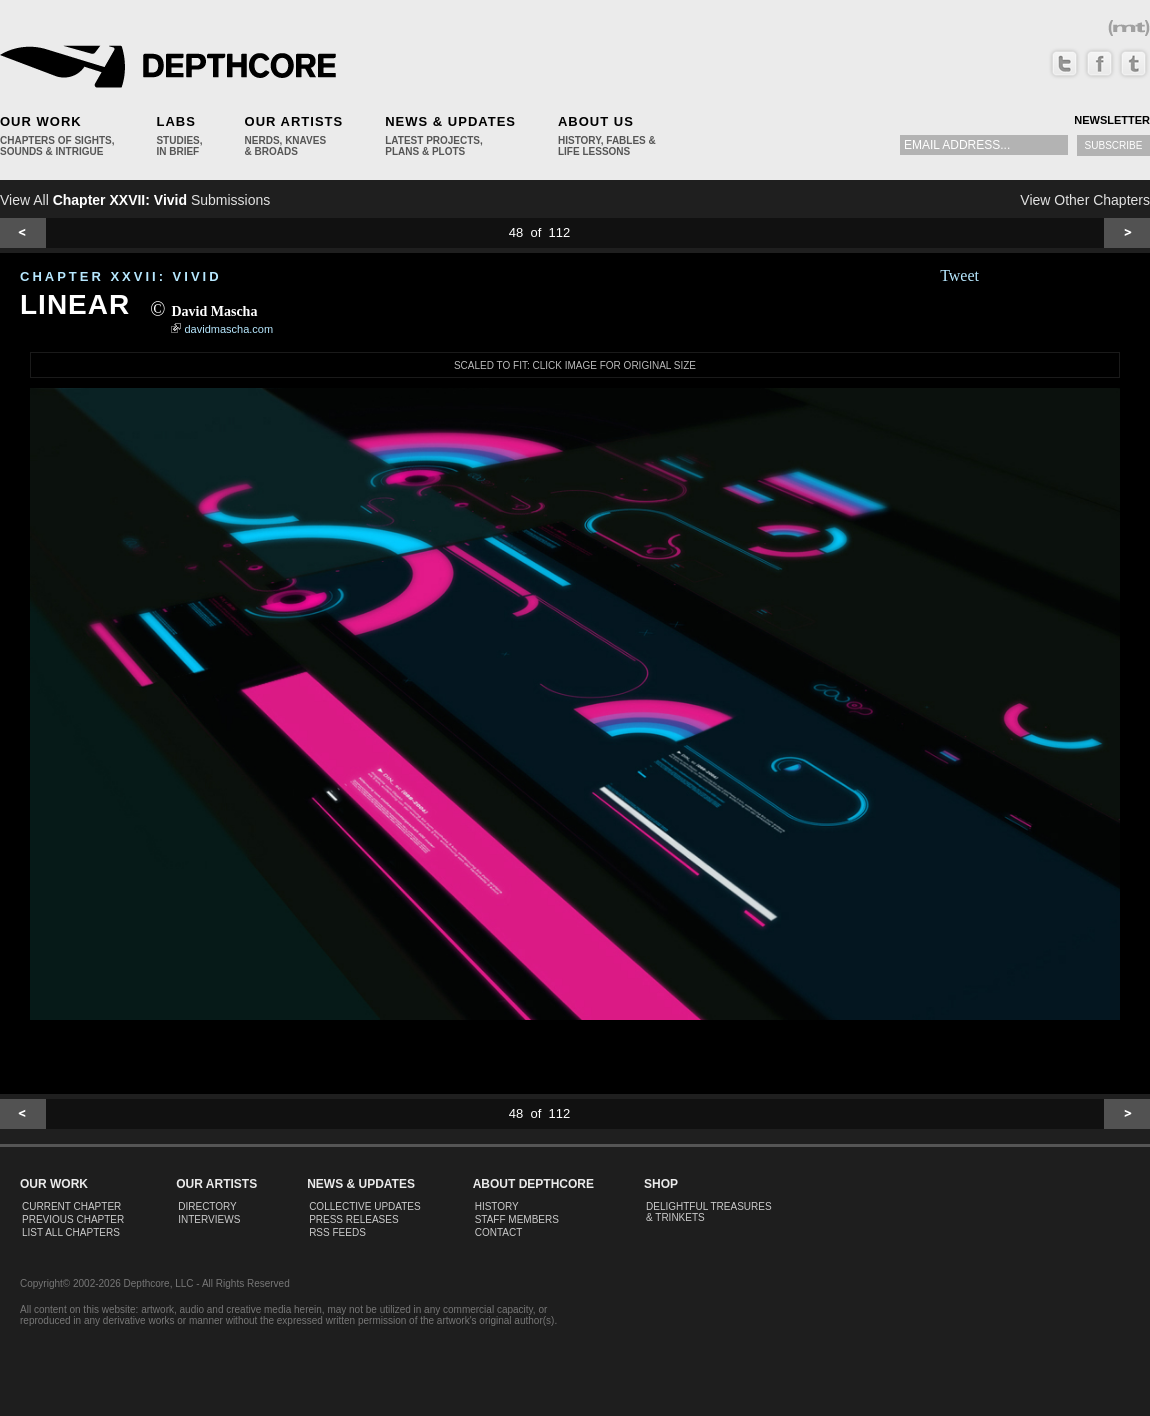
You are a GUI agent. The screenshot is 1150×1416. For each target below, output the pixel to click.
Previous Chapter (73, 1219)
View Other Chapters (1085, 200)
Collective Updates (365, 1206)
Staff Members (517, 1219)
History (497, 1206)
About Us (596, 121)
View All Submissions (135, 200)
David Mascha (214, 311)
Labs (175, 121)
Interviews (209, 1219)
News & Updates (450, 121)
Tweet (959, 275)
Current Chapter (71, 1206)
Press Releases (353, 1219)
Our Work (41, 121)
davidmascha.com (229, 329)
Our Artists (294, 121)
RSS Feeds (337, 1232)
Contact (499, 1232)
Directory (207, 1206)
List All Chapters (71, 1232)
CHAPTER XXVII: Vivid (121, 276)
